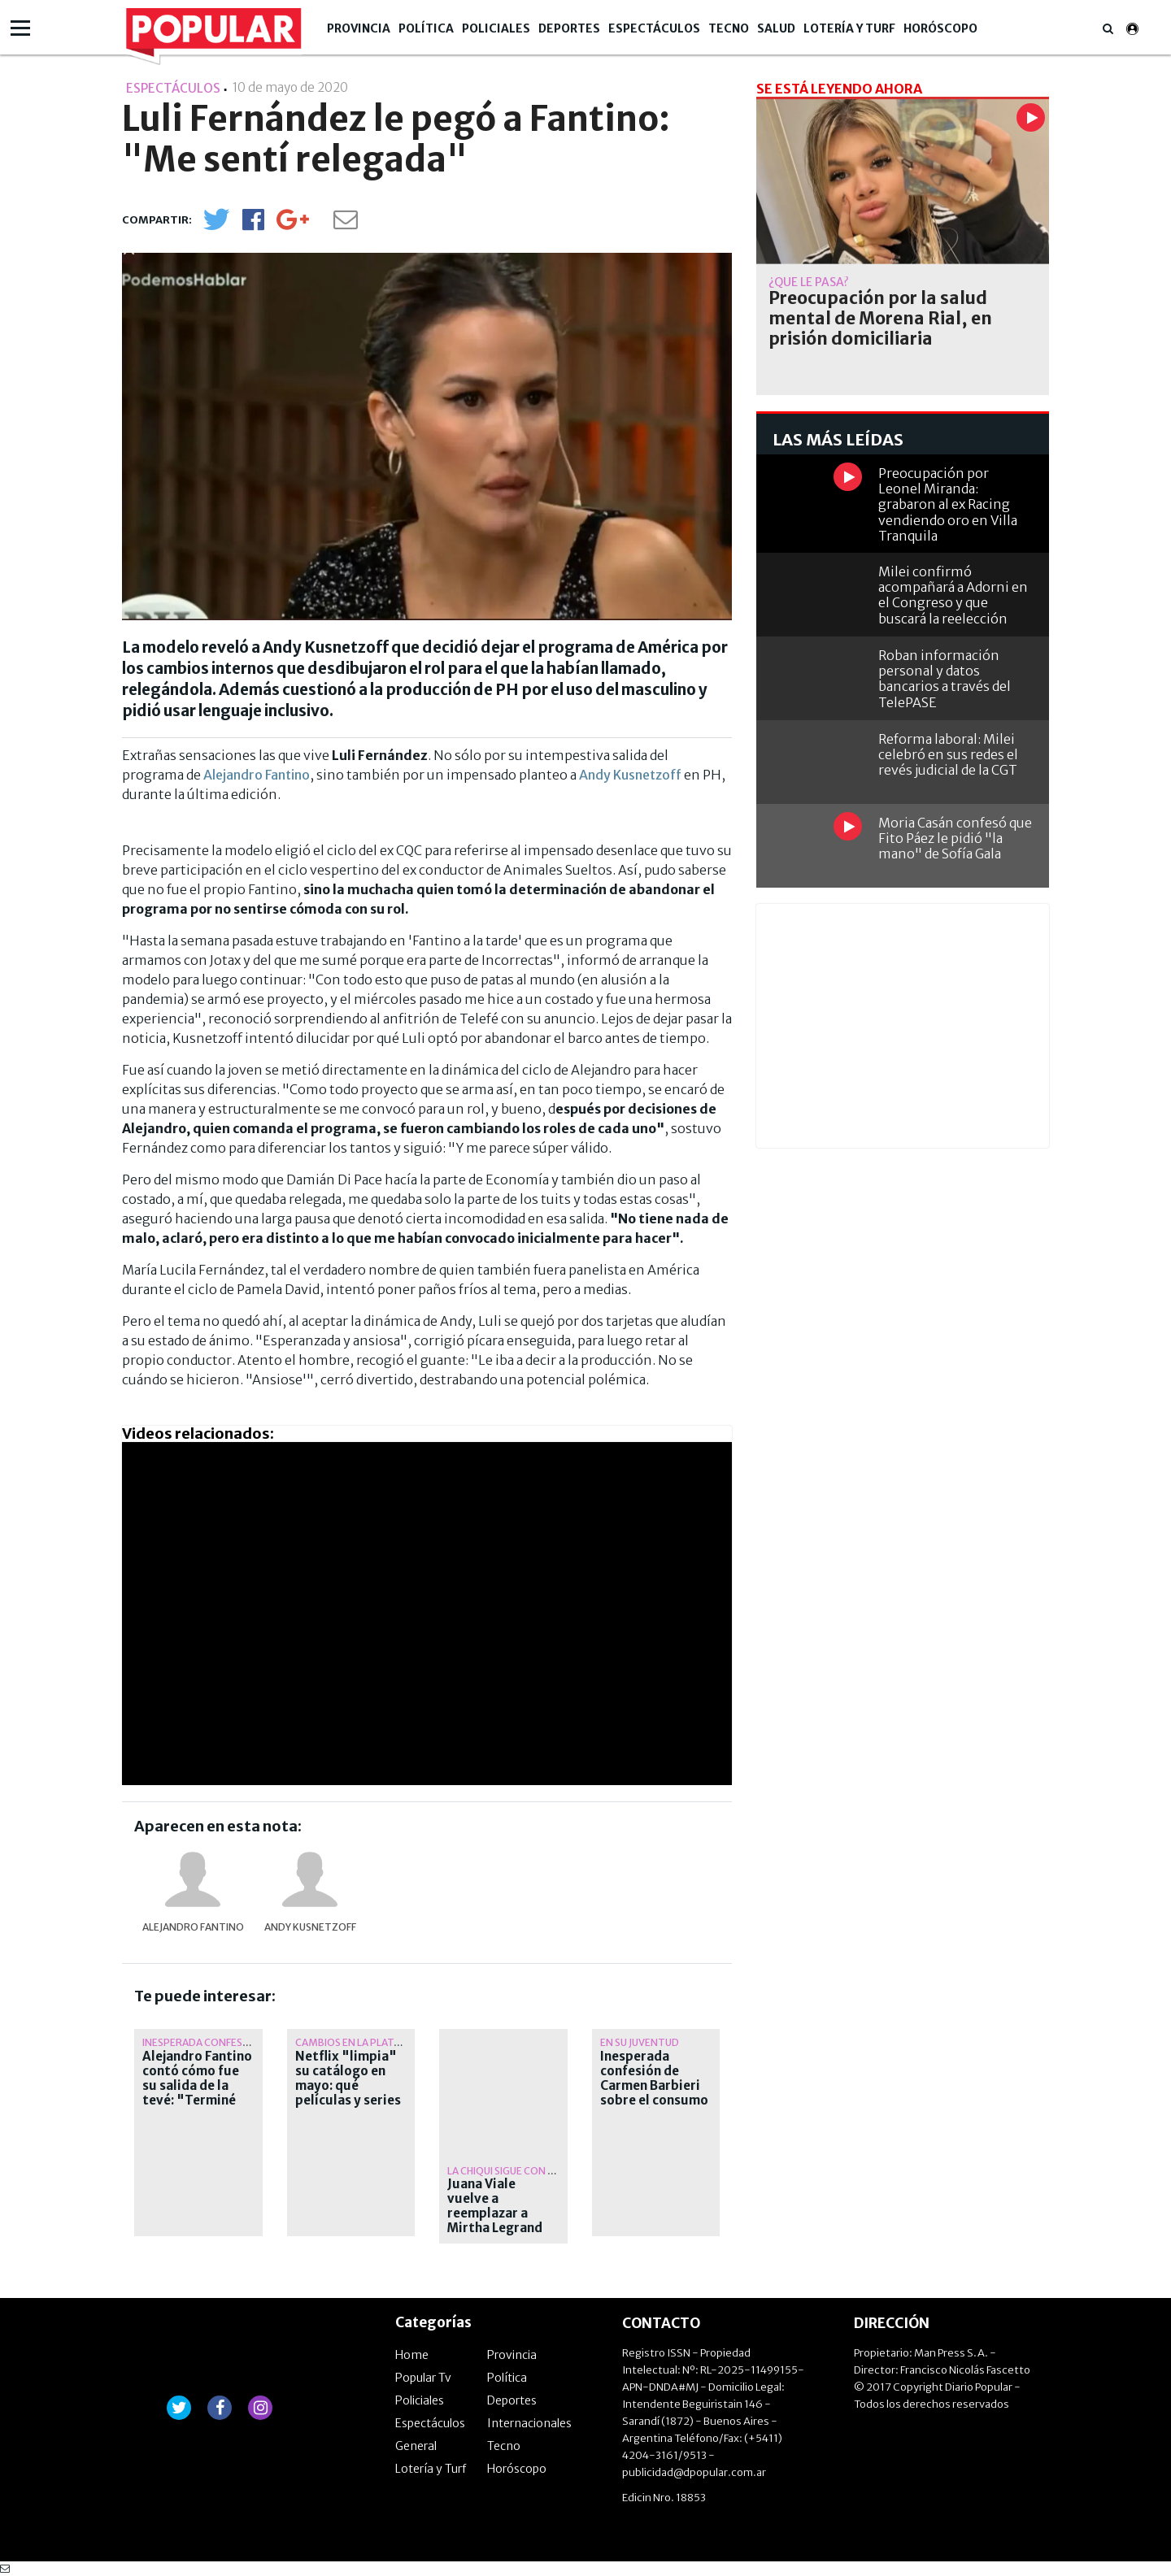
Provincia (358, 28)
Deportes (569, 28)
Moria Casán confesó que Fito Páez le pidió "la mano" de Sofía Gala (955, 838)
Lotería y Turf (849, 28)
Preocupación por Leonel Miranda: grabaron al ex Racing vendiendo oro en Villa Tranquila (947, 504)
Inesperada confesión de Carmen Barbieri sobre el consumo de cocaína (654, 2085)
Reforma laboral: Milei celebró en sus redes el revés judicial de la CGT (948, 754)
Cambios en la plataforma (365, 2042)
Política (426, 28)
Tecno (728, 28)
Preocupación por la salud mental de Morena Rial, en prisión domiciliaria (880, 319)
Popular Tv (423, 2377)
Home (412, 2355)
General (416, 2446)
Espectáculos (654, 28)
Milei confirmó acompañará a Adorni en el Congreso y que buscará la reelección (953, 595)
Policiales (496, 28)
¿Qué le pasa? (808, 282)
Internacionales (529, 2423)
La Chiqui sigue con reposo (517, 2171)
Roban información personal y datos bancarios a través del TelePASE (944, 678)
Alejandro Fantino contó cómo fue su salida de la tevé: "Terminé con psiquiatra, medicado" (197, 2093)
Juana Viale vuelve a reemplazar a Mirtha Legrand (494, 2206)
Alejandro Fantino (256, 775)
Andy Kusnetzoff (630, 775)
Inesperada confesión (201, 2042)
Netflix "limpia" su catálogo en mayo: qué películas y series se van (348, 2085)
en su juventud (639, 2042)
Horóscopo (940, 28)
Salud (776, 28)
